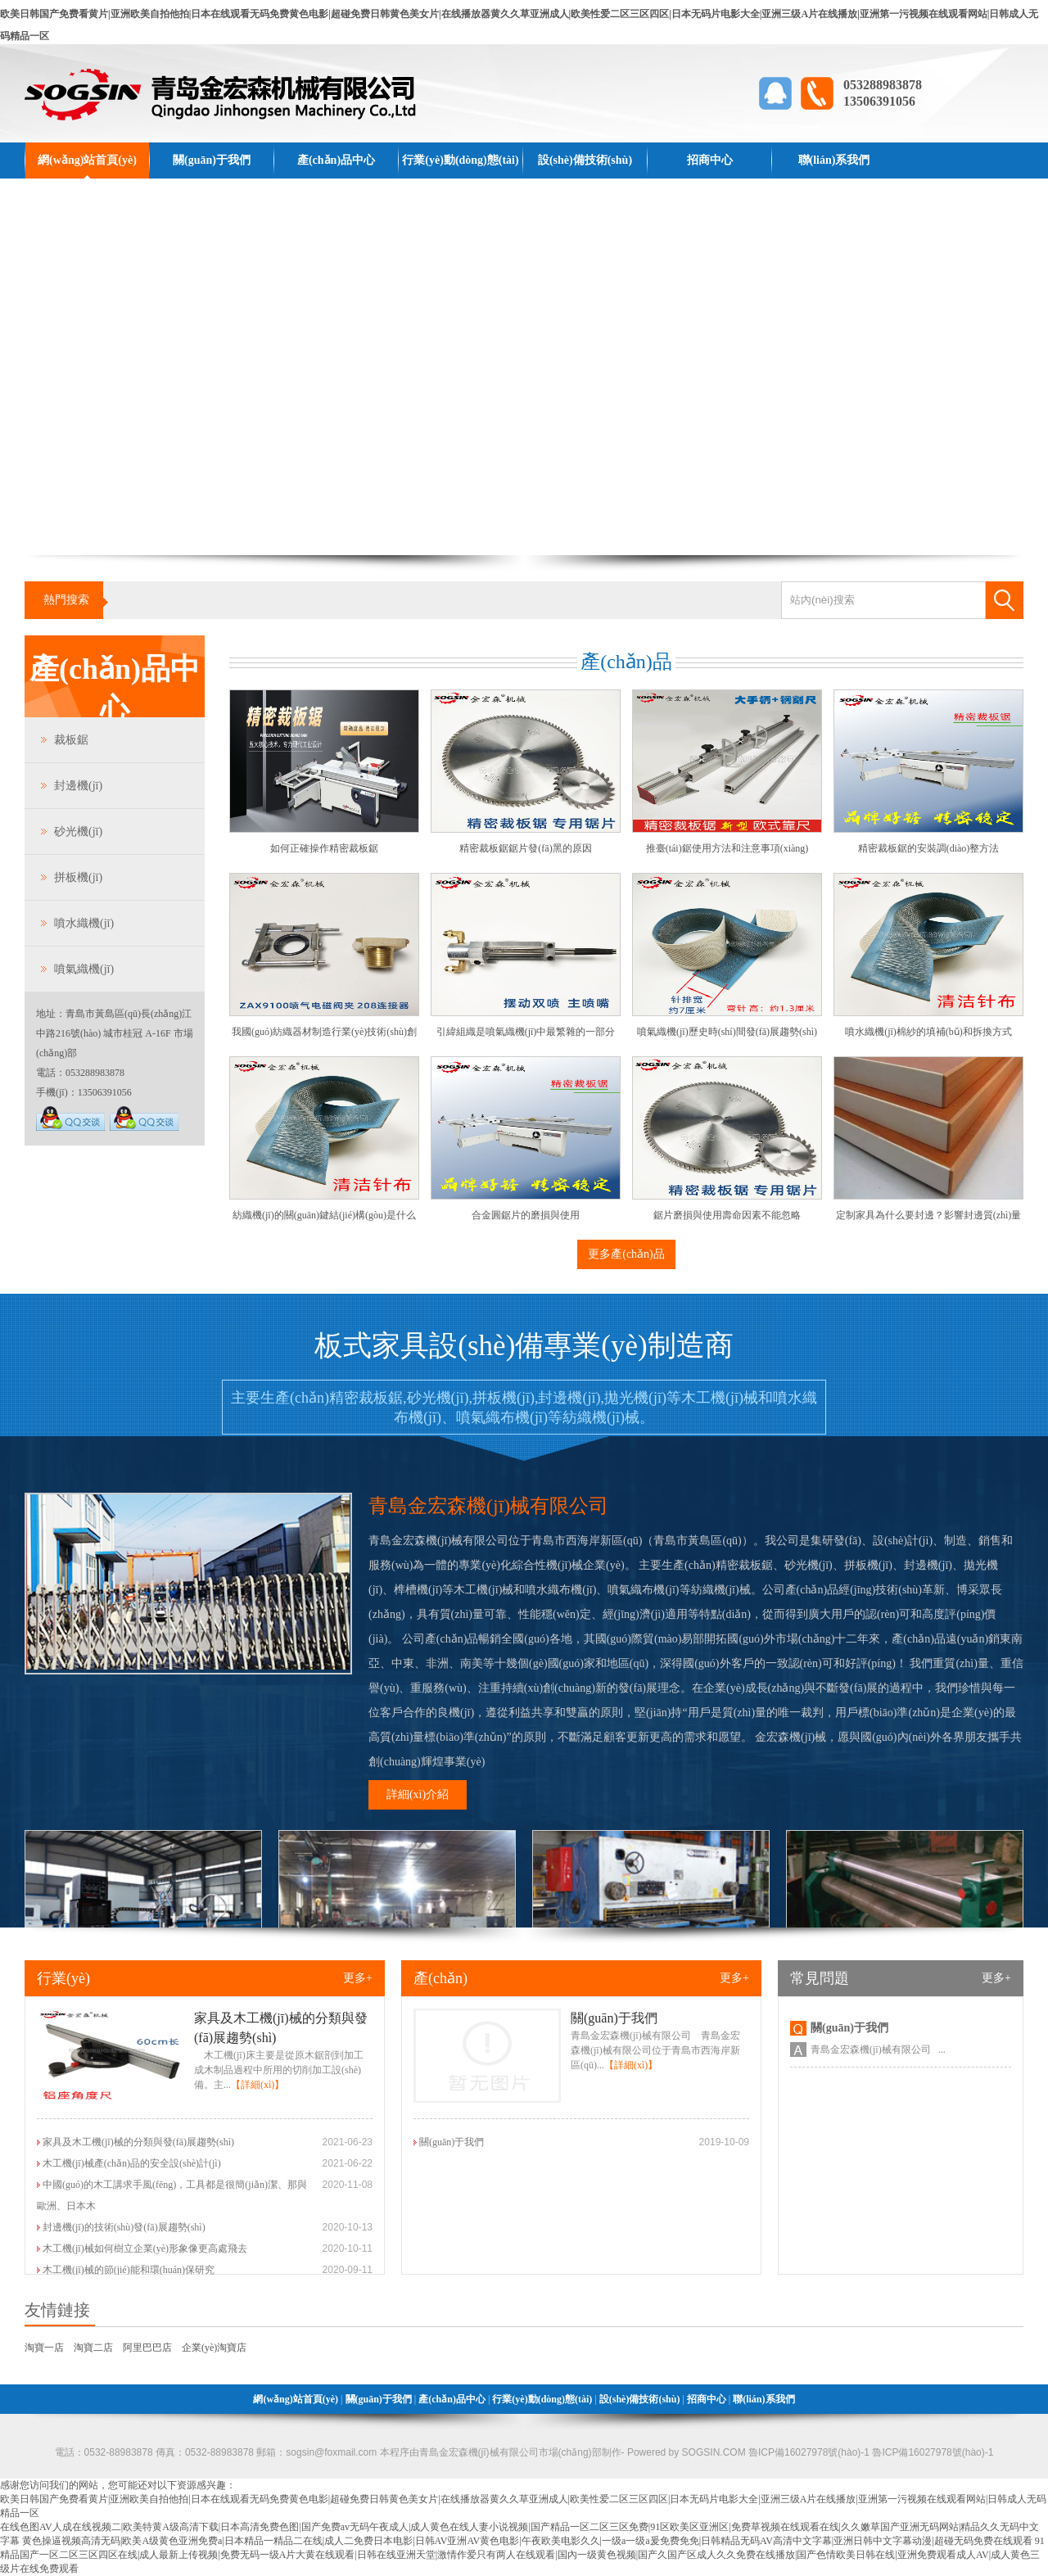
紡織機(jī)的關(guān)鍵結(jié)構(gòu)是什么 (324, 1215)
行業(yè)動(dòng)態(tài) (460, 160)
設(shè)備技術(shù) (585, 160)
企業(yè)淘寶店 (214, 2347)
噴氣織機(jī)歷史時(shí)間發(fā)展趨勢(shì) (727, 1031)
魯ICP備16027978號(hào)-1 (931, 2452)
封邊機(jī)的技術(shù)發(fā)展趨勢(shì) (124, 2227)
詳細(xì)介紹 (417, 1794)
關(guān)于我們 (212, 160)
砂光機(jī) (78, 831)
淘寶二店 (93, 2347)
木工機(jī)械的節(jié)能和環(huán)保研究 (129, 2269)
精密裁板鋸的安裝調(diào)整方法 (929, 848)
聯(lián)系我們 (834, 160)
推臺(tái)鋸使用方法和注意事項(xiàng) (727, 848)
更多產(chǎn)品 (626, 1254)
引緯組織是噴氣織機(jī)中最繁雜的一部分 (526, 1031)
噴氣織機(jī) (84, 969)
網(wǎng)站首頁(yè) (87, 160)
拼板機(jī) (78, 877)
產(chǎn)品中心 (336, 160)
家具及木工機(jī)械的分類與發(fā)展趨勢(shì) (138, 2142)
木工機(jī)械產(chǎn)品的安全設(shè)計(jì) (132, 2163)
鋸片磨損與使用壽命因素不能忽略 (727, 1215)
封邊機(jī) (78, 786)
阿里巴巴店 (147, 2347)
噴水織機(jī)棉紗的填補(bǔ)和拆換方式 (928, 1031)
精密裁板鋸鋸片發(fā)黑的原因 (525, 848)
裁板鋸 (71, 740)
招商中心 (710, 160)
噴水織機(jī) (84, 923)
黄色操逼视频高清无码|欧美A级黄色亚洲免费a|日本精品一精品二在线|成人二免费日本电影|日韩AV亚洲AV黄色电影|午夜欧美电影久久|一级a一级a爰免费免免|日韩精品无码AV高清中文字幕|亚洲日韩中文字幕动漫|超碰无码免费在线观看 (527, 2541)
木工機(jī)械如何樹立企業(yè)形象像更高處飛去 (145, 2248)
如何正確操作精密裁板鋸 (324, 848)
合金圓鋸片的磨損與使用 (526, 1215)
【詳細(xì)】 (257, 2084)
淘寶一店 (44, 2347)
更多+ (358, 1978)
